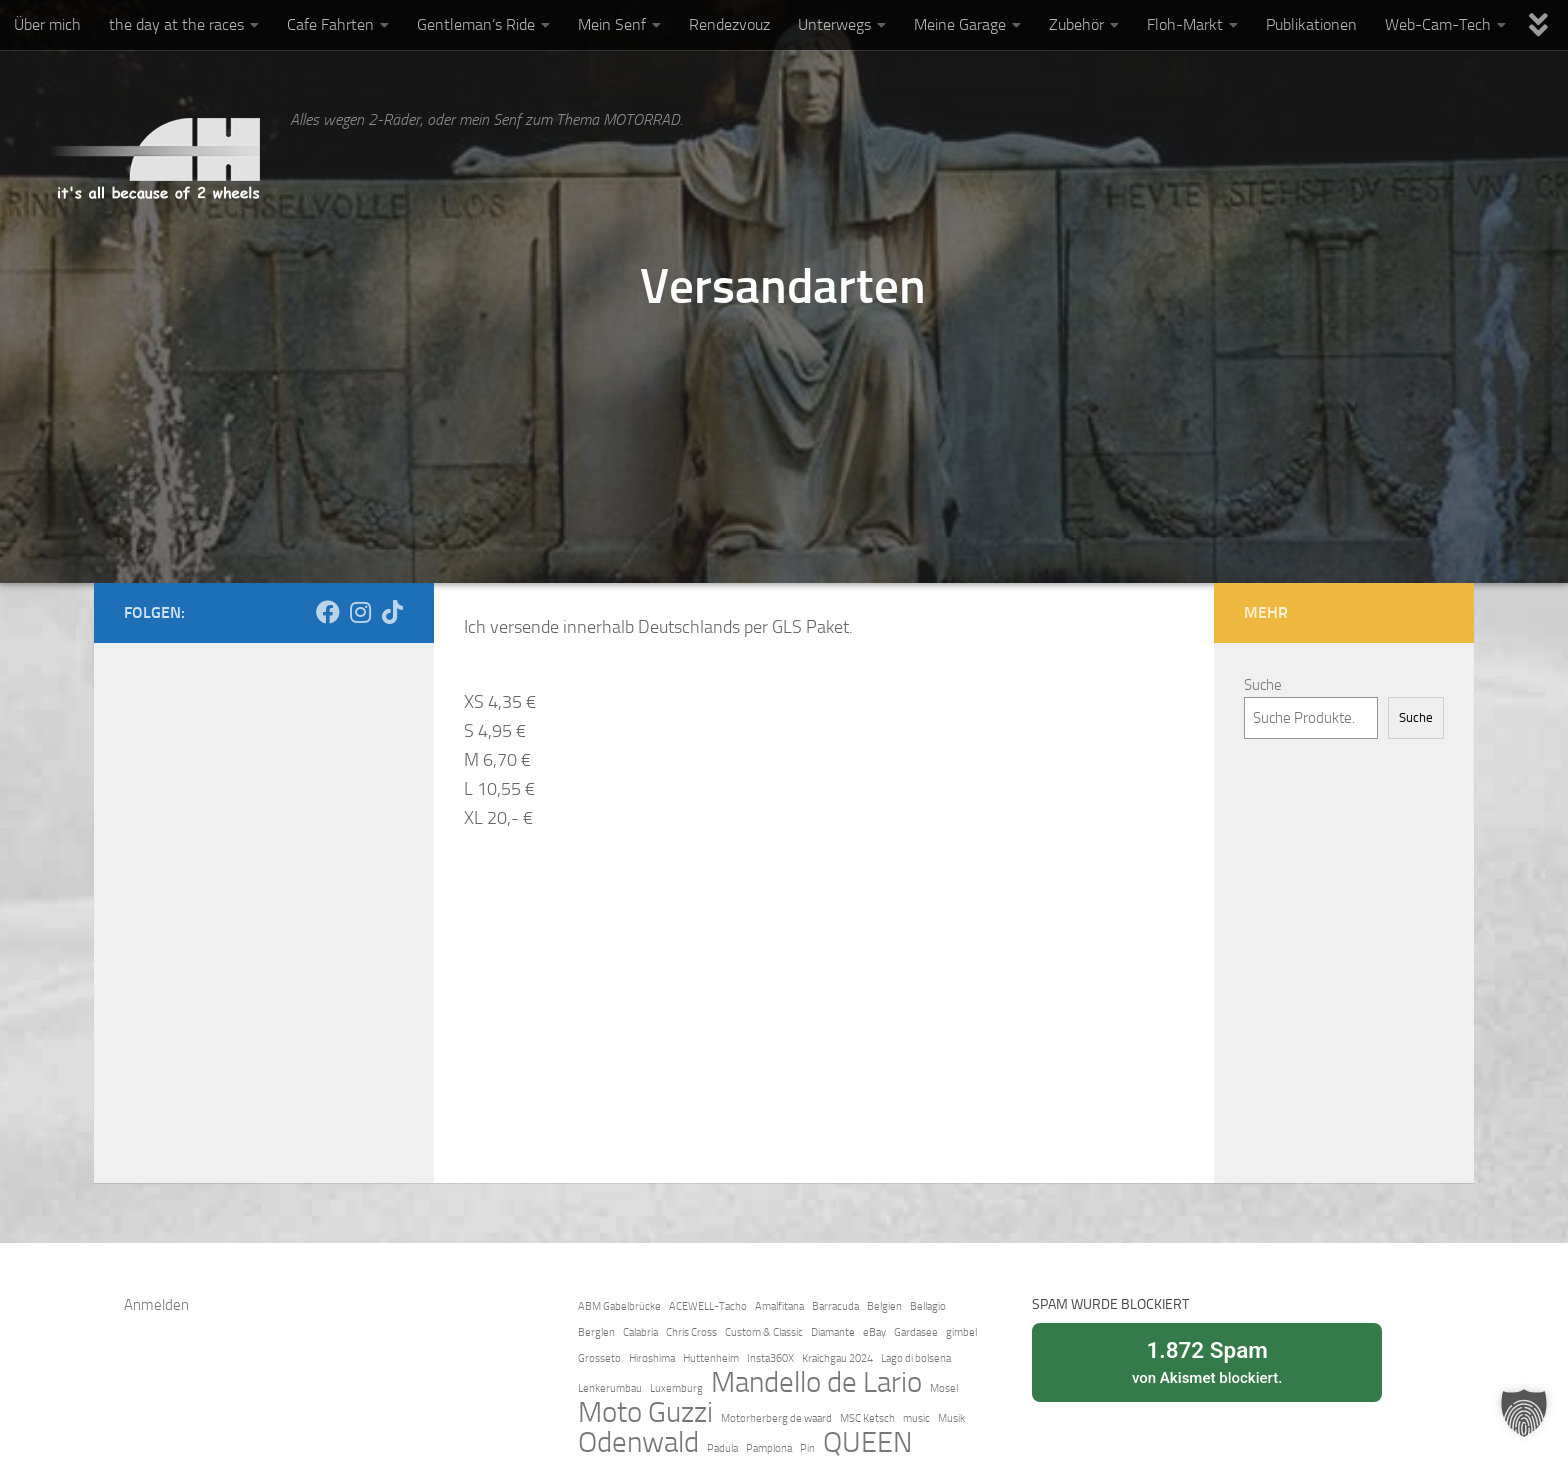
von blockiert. (1207, 1361)
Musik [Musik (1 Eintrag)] (951, 1418)
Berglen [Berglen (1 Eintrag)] (596, 1332)
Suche (1263, 685)
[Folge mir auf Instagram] (360, 612)
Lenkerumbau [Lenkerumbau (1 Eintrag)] (610, 1388)
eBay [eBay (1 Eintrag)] (874, 1332)
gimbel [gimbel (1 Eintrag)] (961, 1332)
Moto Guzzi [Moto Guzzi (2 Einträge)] (645, 1413)
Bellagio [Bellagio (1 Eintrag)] (928, 1306)
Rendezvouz (729, 24)
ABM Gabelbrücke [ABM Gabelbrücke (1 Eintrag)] (619, 1306)
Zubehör (1076, 24)
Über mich (47, 24)
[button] (1524, 1413)
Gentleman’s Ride (476, 24)
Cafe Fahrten (330, 24)
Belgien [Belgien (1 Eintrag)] (884, 1306)
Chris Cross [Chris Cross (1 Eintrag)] (691, 1332)
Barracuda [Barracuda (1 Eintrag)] (835, 1306)
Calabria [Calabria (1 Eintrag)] (640, 1332)
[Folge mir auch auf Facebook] (328, 612)
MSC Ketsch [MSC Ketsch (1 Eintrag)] (867, 1418)
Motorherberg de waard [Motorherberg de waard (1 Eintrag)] (776, 1418)
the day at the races (176, 24)
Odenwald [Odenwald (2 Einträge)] (638, 1443)
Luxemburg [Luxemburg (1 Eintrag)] (676, 1388)
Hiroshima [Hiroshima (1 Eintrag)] (652, 1358)
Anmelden (156, 1305)
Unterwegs (834, 24)
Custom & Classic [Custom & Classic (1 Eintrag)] (764, 1332)
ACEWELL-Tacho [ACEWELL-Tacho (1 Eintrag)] (708, 1306)
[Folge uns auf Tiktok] (392, 612)
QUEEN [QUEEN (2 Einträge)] (867, 1443)
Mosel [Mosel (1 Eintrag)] (944, 1388)
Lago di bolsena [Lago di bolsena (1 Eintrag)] (916, 1358)
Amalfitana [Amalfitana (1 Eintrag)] (779, 1306)
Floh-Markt (1185, 24)
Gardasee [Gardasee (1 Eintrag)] (916, 1332)
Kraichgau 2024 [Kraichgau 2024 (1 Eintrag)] (837, 1358)
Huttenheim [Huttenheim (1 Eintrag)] (711, 1358)
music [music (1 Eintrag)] (916, 1418)
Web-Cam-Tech (1438, 24)
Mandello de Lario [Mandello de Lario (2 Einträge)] (816, 1383)
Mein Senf (612, 24)
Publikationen (1311, 24)
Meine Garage (960, 24)
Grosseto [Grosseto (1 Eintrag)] (599, 1358)
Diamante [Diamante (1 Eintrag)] (833, 1332)
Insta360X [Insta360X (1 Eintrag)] (770, 1358)
